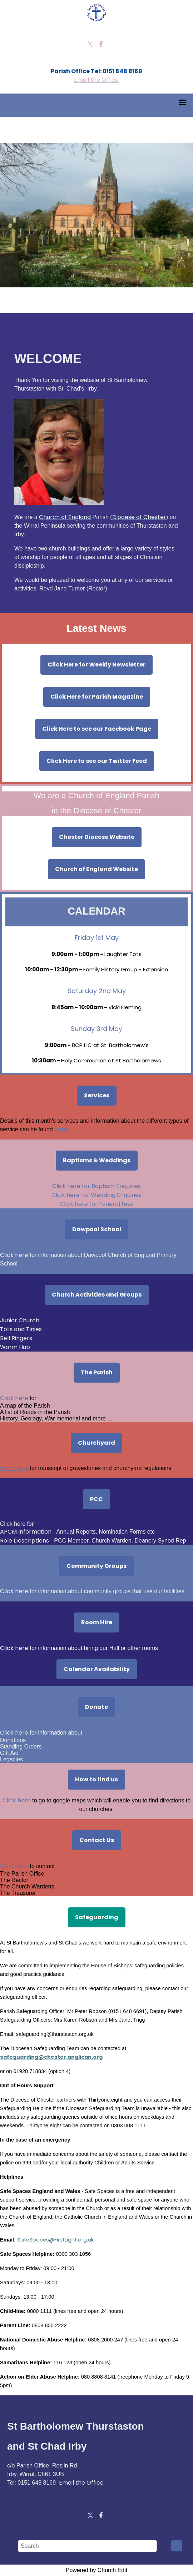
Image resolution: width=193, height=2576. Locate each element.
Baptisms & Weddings (96, 1160)
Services (96, 1095)
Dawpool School (96, 1229)
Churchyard (96, 1443)
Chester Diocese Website (96, 837)
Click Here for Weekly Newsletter (96, 664)
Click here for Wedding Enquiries (96, 1195)
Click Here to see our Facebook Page (96, 729)
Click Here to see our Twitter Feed (96, 761)
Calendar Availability (97, 1669)
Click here (15, 1398)
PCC (96, 1499)
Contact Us (96, 1840)
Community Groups (96, 1566)
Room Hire (96, 1622)
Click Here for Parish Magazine (96, 697)
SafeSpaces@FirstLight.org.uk (55, 2239)
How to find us (96, 1779)
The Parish (97, 1372)
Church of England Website (96, 869)
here (61, 1129)
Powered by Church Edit (97, 2570)
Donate (96, 1707)
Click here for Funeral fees (97, 1204)
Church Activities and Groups (97, 1294)
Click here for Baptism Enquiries (96, 1186)
